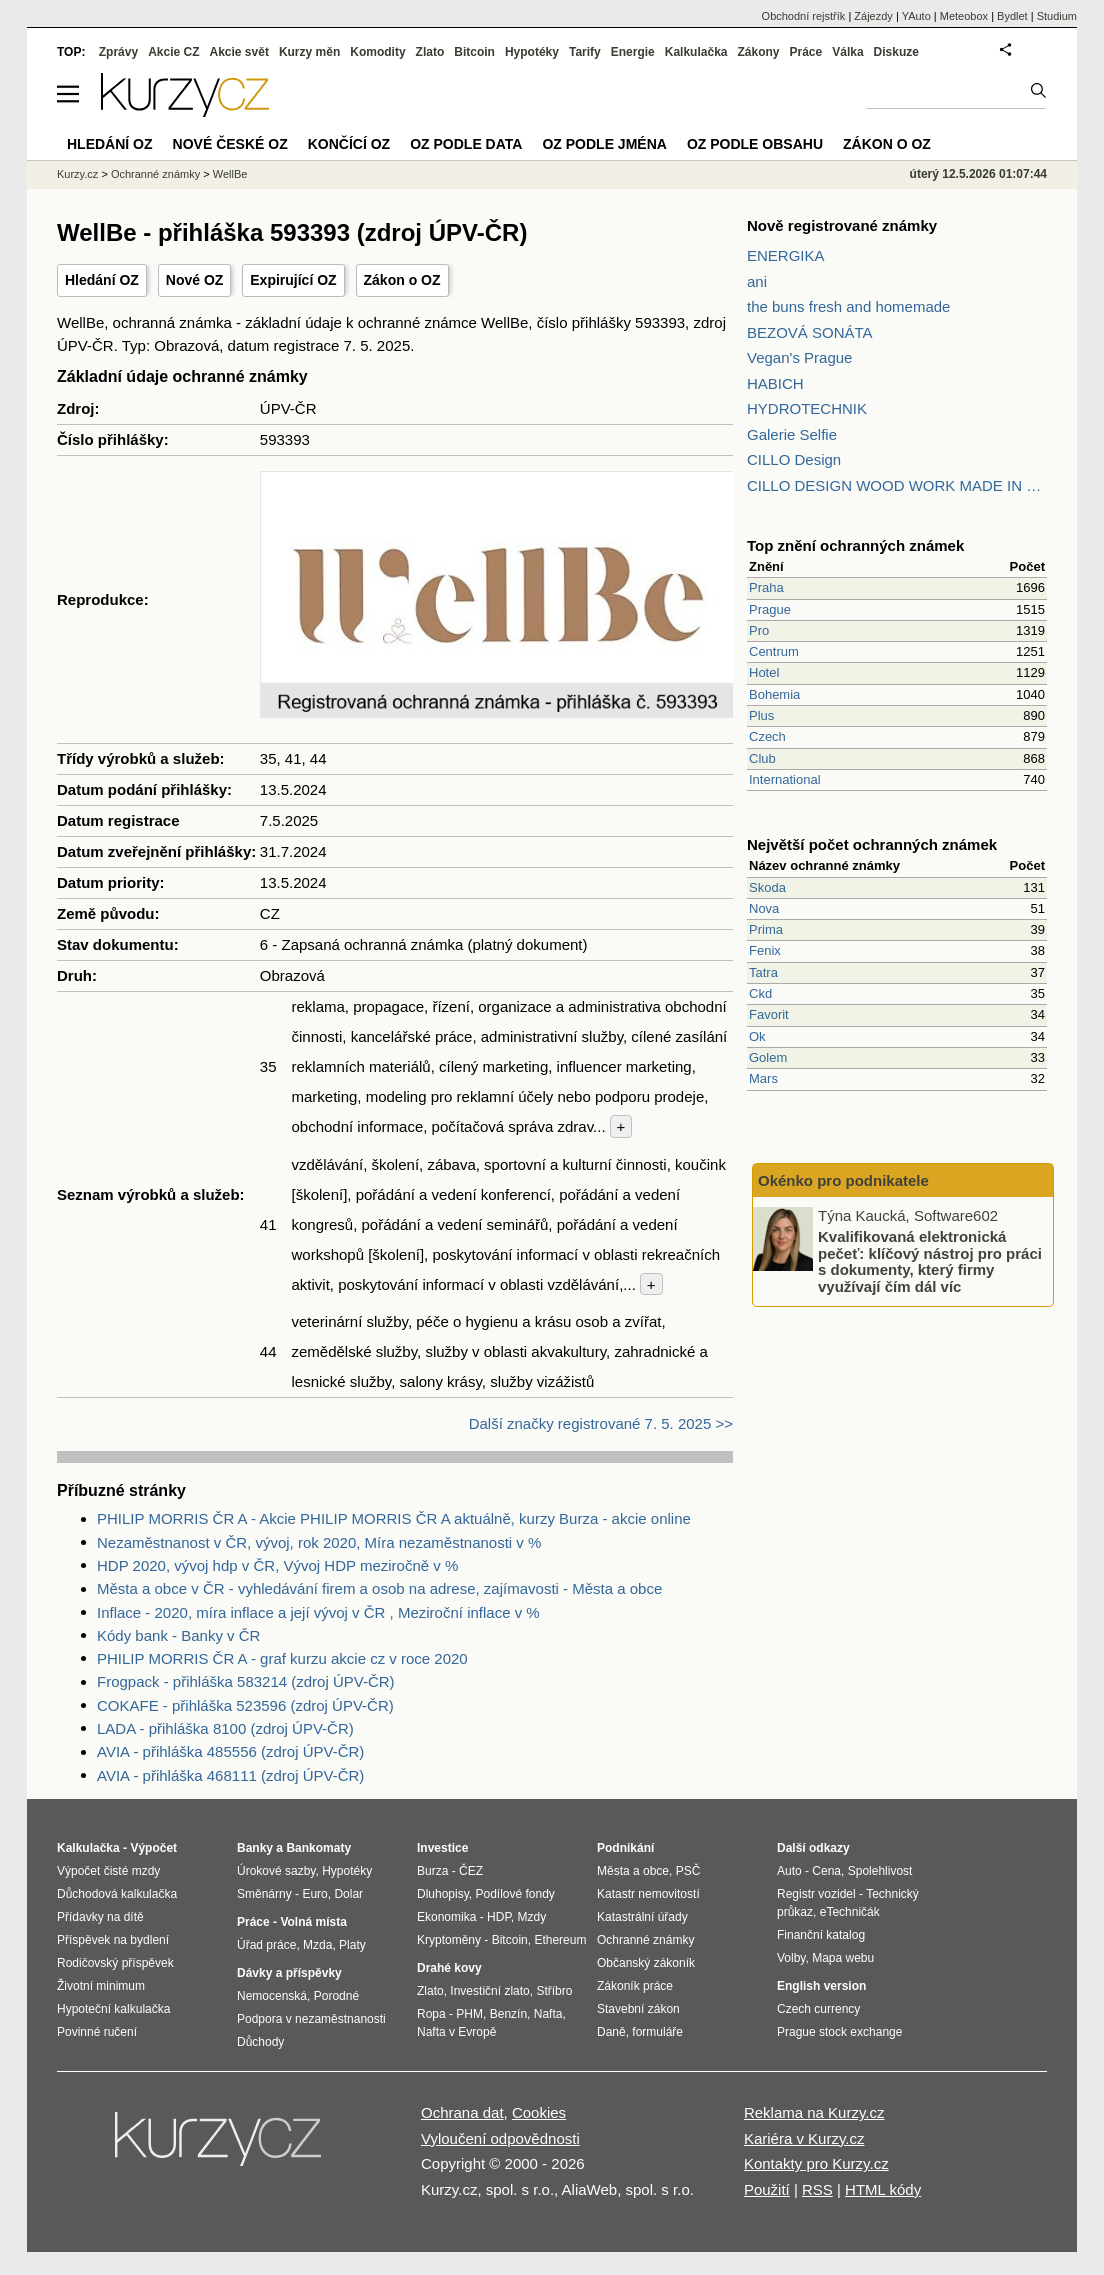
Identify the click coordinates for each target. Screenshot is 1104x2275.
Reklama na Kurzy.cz (814, 2112)
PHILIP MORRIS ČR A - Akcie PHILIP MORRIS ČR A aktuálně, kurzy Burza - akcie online (394, 1518)
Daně (611, 2032)
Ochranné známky (155, 174)
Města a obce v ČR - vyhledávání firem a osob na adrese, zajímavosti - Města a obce (379, 1588)
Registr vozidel (816, 1894)
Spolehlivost (880, 1871)
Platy (352, 1945)
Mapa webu (843, 1958)
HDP (499, 1917)
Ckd (760, 993)
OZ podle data (466, 144)
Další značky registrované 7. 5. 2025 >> (601, 1423)
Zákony (758, 52)
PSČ (688, 1871)
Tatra (763, 972)
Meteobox (964, 16)
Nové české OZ (230, 144)
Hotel (764, 672)
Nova (764, 908)
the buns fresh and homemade (848, 306)
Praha (766, 587)
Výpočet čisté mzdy (108, 1871)
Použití (767, 2189)
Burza (432, 1871)
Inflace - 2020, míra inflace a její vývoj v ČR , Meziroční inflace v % (318, 1612)
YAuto (916, 16)
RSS (817, 2189)
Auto (789, 1871)
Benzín (508, 2014)
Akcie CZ (173, 52)
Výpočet (153, 1848)
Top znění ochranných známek (855, 545)
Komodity (377, 52)
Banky (255, 1848)
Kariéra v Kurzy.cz (804, 2138)
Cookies (539, 2112)
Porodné (336, 1996)
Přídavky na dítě (100, 1917)
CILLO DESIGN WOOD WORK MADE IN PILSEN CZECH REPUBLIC (897, 485)
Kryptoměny (449, 1940)
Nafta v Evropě (456, 2032)
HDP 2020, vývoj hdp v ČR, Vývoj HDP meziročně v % (277, 1565)
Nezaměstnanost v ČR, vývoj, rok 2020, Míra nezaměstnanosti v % (319, 1542)
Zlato (430, 52)
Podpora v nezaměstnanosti (311, 2019)
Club (762, 758)
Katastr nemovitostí (648, 1894)
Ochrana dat (462, 2112)
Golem (768, 1057)
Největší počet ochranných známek (872, 844)
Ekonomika (446, 1917)
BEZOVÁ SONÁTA (810, 332)
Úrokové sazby (276, 1871)
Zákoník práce (635, 1986)
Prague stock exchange (839, 2032)
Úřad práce (266, 1945)
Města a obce (633, 1871)
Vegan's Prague (799, 357)
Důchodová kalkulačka (117, 1894)
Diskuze (896, 52)
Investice (442, 1848)
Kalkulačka (696, 52)
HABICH (775, 383)
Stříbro (554, 1991)
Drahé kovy (449, 1968)
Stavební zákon (638, 2009)
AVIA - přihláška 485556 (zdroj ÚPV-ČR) (230, 1751)
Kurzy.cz (77, 174)
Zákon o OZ (402, 280)
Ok (757, 1036)
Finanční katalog (821, 1935)
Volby (791, 1958)
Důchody (260, 2042)
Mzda (317, 1945)
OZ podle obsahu (755, 144)
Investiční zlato (489, 1991)
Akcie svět (239, 52)
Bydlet (1012, 16)
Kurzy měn (309, 52)
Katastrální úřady (642, 1917)
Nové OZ (195, 280)
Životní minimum (101, 1986)
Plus (761, 715)
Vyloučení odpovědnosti (500, 2138)
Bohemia (774, 694)
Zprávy (118, 52)
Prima (766, 929)
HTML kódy (883, 2189)
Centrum (774, 651)
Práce (806, 52)
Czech (767, 736)
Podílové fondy (514, 1894)
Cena (826, 1871)
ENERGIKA (786, 255)
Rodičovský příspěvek (115, 1963)
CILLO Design (794, 459)
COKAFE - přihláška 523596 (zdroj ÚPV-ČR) (245, 1705)
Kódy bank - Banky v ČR (178, 1635)
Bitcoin (474, 52)
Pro (759, 630)
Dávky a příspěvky (289, 1973)
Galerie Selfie (792, 434)
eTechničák (850, 1912)
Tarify (585, 52)
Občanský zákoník (646, 1963)
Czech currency (818, 2009)
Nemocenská (272, 1996)
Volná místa (313, 1922)
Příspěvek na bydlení (113, 1940)
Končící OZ (349, 144)
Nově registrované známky (842, 225)
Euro (314, 1894)
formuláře (657, 2032)
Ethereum (560, 1940)
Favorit (769, 1014)
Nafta (548, 2014)
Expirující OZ (293, 280)
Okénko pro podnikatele (843, 1180)
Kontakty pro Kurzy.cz (816, 2163)
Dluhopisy (443, 1894)
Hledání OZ (102, 280)
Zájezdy (873, 16)
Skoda (767, 887)
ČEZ (471, 1871)
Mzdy (532, 1917)
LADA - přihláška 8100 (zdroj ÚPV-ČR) (225, 1728)
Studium (1057, 16)
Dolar (348, 1894)
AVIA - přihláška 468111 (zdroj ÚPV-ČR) (230, 1775)
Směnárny (264, 1894)
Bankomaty (318, 1848)
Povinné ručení (97, 2032)
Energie (633, 52)
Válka (847, 52)
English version (821, 1986)
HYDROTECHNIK (807, 408)
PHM (469, 2014)
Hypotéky (532, 52)
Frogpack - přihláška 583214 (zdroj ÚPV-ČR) (246, 1681)
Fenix (765, 950)
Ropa (431, 2014)
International (785, 779)
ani (757, 281)
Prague (770, 609)
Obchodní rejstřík (804, 16)
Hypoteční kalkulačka (113, 2009)
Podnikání (625, 1848)
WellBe (230, 174)
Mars (763, 1078)
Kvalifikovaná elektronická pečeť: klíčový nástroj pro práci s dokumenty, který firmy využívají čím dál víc (930, 1261)
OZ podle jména (604, 144)
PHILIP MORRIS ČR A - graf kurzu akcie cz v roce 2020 (282, 1658)
